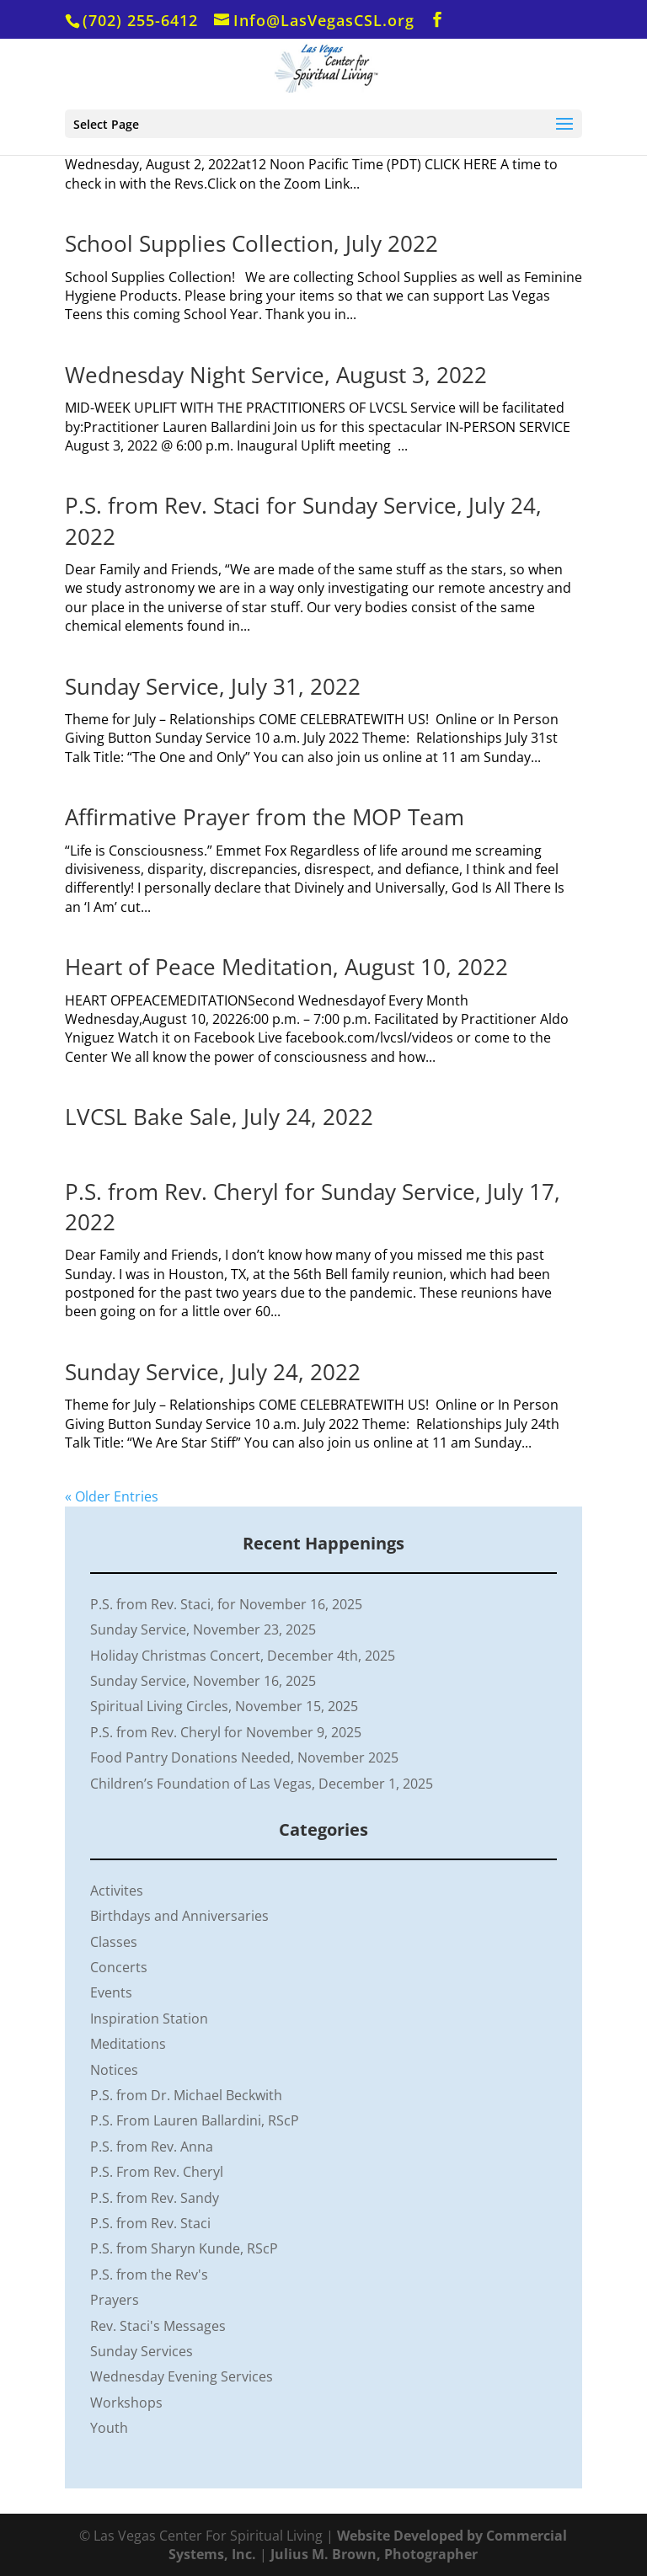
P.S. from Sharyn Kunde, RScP (184, 2248)
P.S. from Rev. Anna (151, 2146)
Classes (113, 1942)
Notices (114, 2070)
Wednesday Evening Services (181, 2376)
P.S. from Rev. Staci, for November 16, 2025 (226, 1604)
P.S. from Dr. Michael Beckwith (186, 2095)
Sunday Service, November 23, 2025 (203, 1629)
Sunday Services (141, 2351)
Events (111, 1992)
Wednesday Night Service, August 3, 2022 (276, 375)
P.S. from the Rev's (149, 2274)
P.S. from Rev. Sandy (154, 2198)
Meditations (128, 2044)
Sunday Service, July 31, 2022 (213, 686)
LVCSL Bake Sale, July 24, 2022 (219, 1116)
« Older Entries (111, 1496)
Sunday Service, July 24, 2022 (213, 1372)
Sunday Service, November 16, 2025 (203, 1681)
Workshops (126, 2402)
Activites (116, 1890)
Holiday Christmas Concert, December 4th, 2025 (242, 1655)
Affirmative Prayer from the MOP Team (264, 817)
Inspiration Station (149, 2018)
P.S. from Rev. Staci (150, 2223)
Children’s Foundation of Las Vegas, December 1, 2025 (261, 1783)
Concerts (118, 1967)
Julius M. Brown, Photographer (374, 2554)
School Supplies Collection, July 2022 (251, 243)
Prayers (114, 2300)
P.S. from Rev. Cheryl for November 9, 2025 (225, 1732)
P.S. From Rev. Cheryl (156, 2172)
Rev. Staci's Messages (158, 2326)
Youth (109, 2428)
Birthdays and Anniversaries (179, 1916)
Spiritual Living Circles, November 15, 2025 (224, 1706)
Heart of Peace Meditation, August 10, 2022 (286, 967)
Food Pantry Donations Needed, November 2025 (244, 1757)
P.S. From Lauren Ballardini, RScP (194, 2120)
